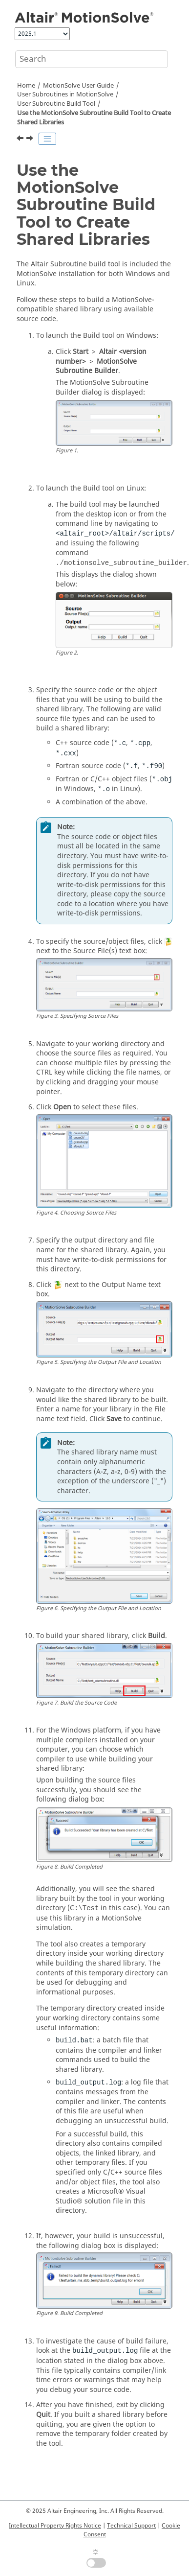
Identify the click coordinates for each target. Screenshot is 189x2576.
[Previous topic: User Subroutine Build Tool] (21, 139)
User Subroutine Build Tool (56, 103)
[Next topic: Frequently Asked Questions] (31, 139)
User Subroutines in (65, 94)
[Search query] (91, 59)
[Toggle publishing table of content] (47, 139)
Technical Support (131, 2525)
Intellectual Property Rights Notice (55, 2525)
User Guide (78, 85)
